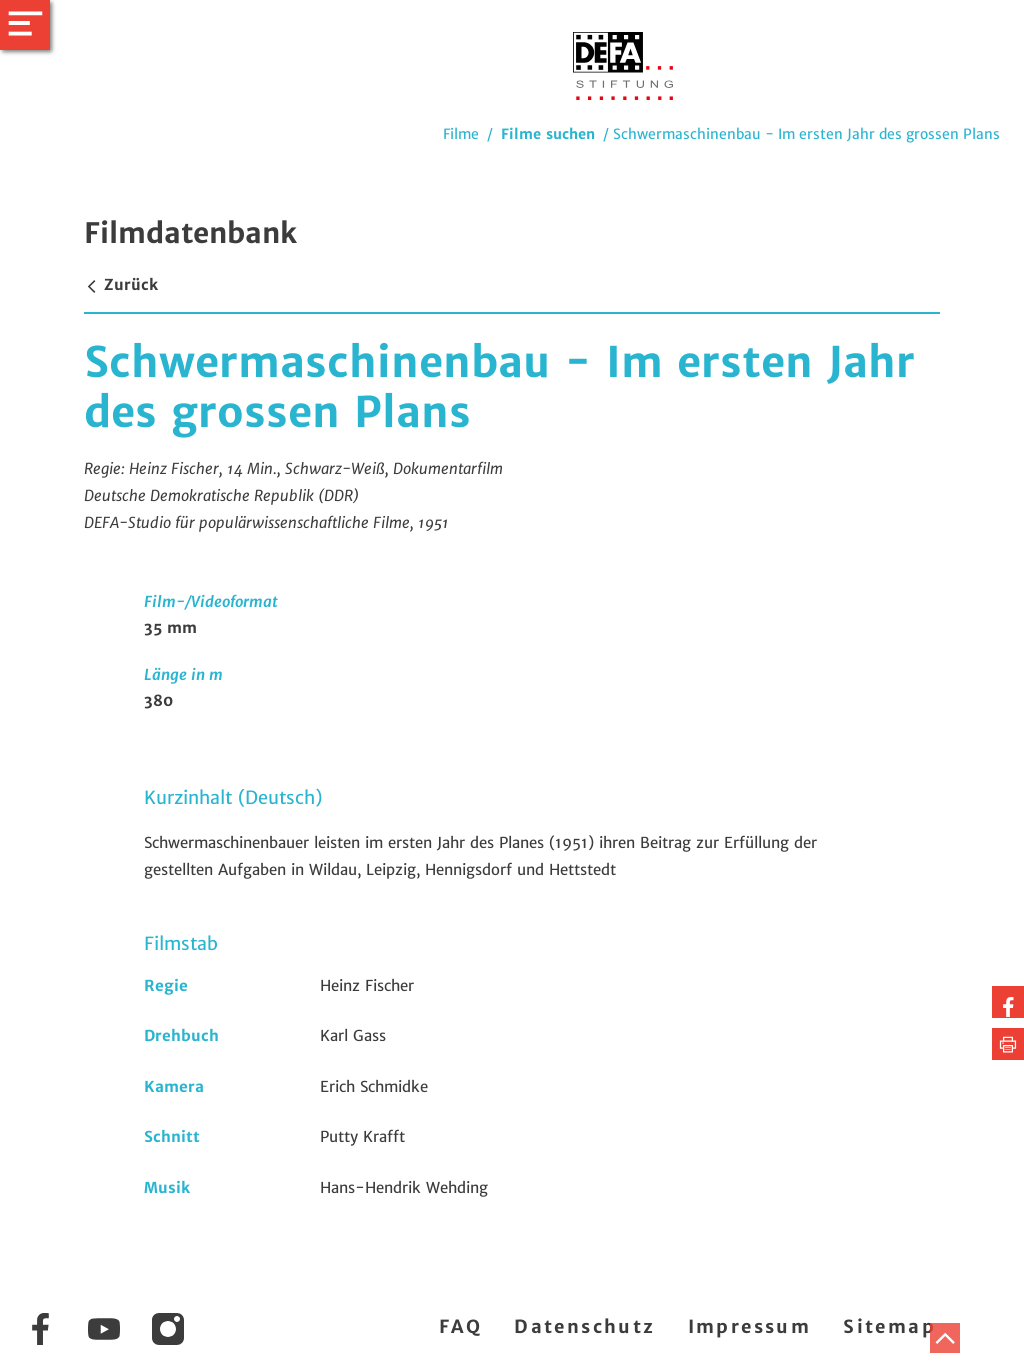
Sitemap (889, 1326)
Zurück (121, 284)
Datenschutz (584, 1326)
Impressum (750, 1326)
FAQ (460, 1326)
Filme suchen (548, 134)
